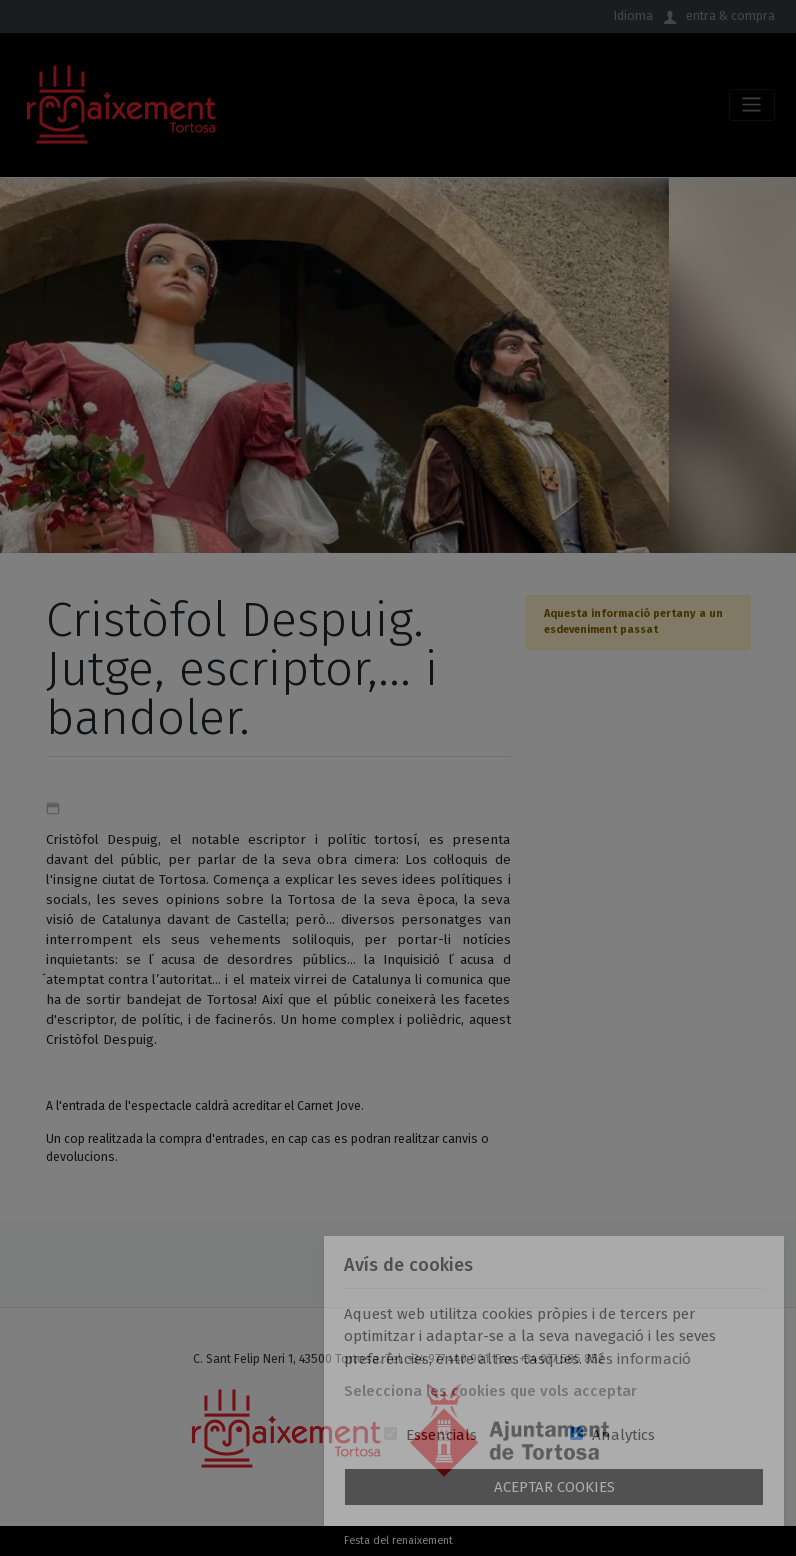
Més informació (638, 1359)
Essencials (441, 1435)
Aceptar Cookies (554, 1487)
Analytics (623, 1435)
